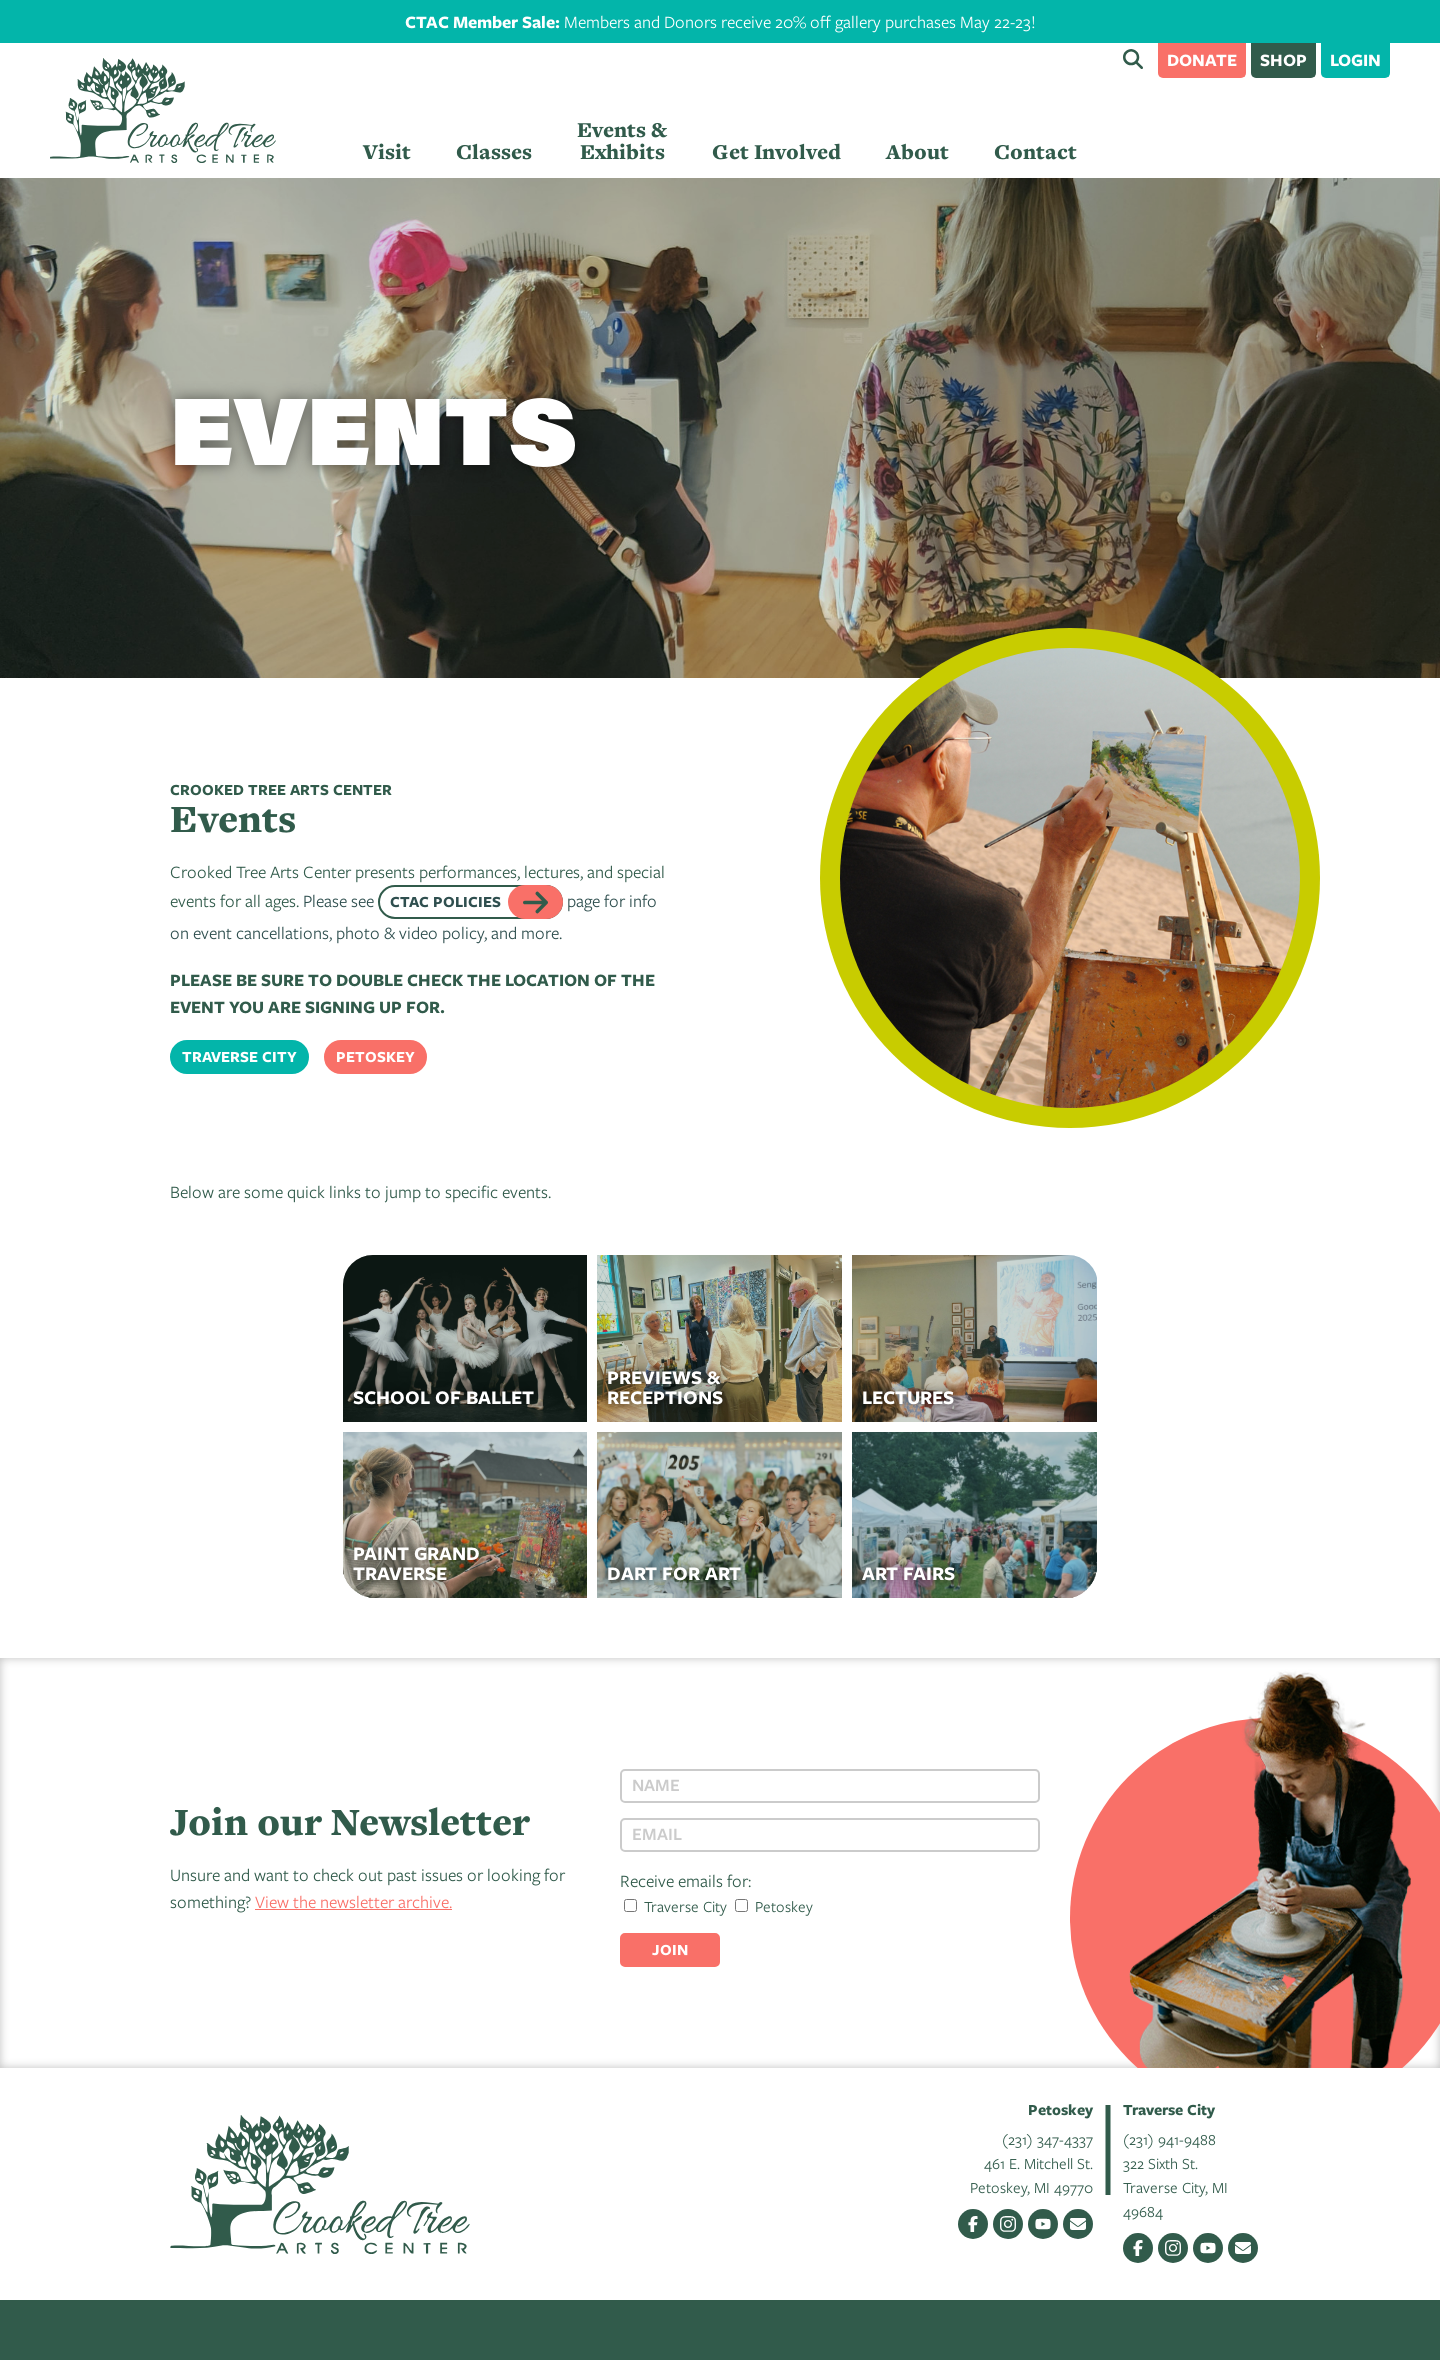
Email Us (1078, 2224)
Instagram (1008, 2224)
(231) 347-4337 (1047, 2139)
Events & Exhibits (622, 140)
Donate (1202, 59)
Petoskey (375, 1056)
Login (1355, 59)
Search (1133, 59)
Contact (1035, 151)
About (917, 151)
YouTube (1043, 2224)
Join (670, 1949)
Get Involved (776, 151)
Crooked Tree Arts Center (163, 110)
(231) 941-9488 (1169, 2139)
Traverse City (239, 1056)
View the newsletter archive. (353, 1901)
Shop (1283, 59)
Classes (494, 151)
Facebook (973, 2224)
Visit (387, 151)
